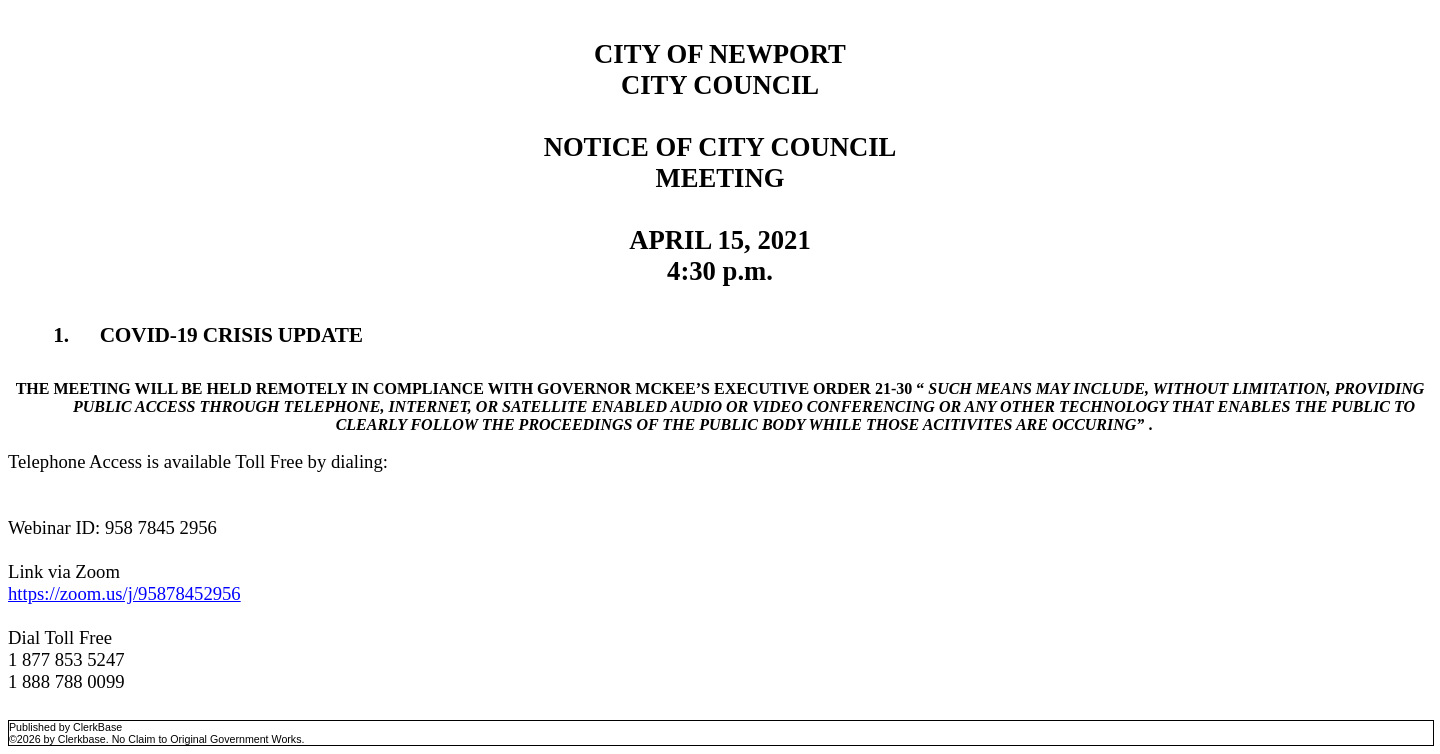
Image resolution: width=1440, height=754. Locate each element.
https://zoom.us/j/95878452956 (124, 593)
